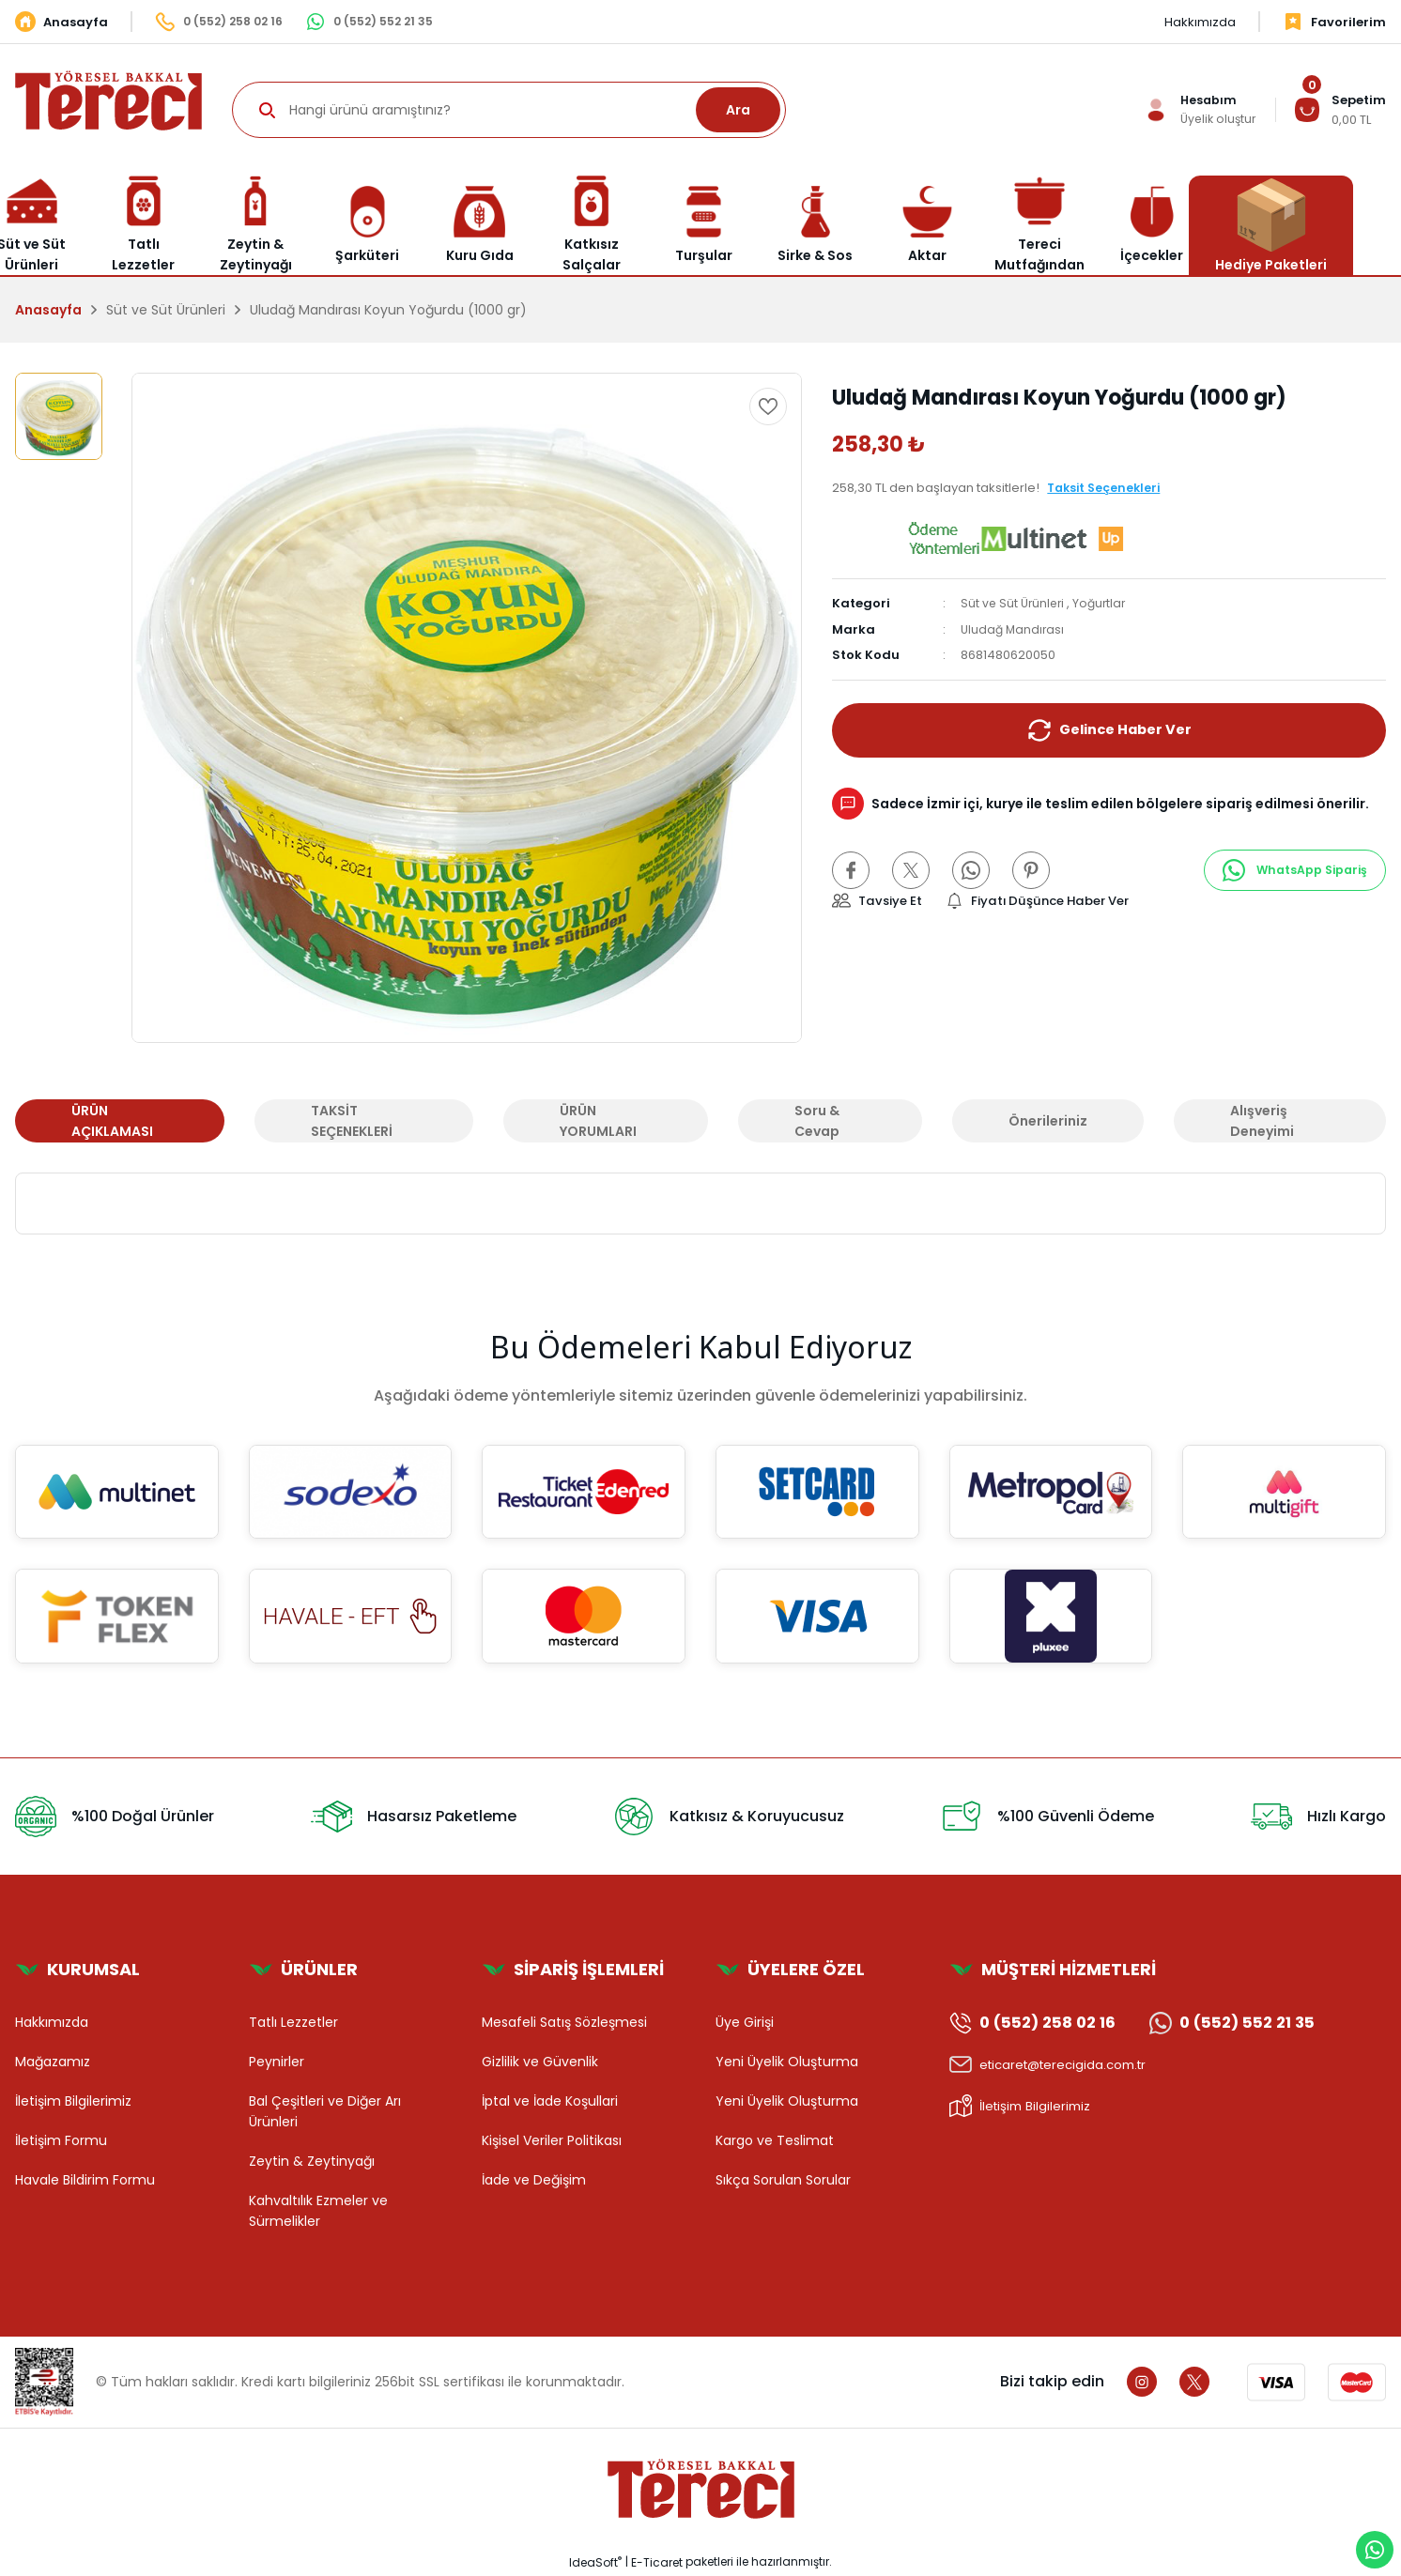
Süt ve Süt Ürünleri (1015, 603)
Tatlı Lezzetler (293, 2022)
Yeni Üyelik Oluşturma (787, 2061)
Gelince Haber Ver (1109, 730)
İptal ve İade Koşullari (550, 2101)
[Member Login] (1196, 110)
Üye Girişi (745, 2022)
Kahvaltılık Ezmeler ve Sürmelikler (318, 2211)
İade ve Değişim (534, 2179)
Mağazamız (52, 2061)
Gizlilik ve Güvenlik (540, 2061)
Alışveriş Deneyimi (1262, 1121)
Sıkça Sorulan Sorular (783, 2179)
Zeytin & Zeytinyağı (312, 2161)
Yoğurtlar (1104, 603)
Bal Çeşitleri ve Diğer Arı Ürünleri (325, 2111)
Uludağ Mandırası (1014, 629)
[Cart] (1340, 110)
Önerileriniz (1047, 1121)
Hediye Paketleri (1271, 225)
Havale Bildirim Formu (85, 2179)
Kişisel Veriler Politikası (552, 2140)
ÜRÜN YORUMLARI (598, 1121)
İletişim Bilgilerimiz (73, 2101)
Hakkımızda (51, 2022)
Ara (738, 109)
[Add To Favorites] (768, 406)
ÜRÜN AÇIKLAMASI (112, 1121)
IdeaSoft (595, 2562)
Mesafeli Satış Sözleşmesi (564, 2022)
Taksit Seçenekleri (1107, 488)
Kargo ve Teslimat (775, 2140)
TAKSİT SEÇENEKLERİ (352, 1121)
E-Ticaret (657, 2562)
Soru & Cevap (816, 1121)
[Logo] (108, 99)
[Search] (509, 110)
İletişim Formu (61, 2140)
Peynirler (276, 2061)
